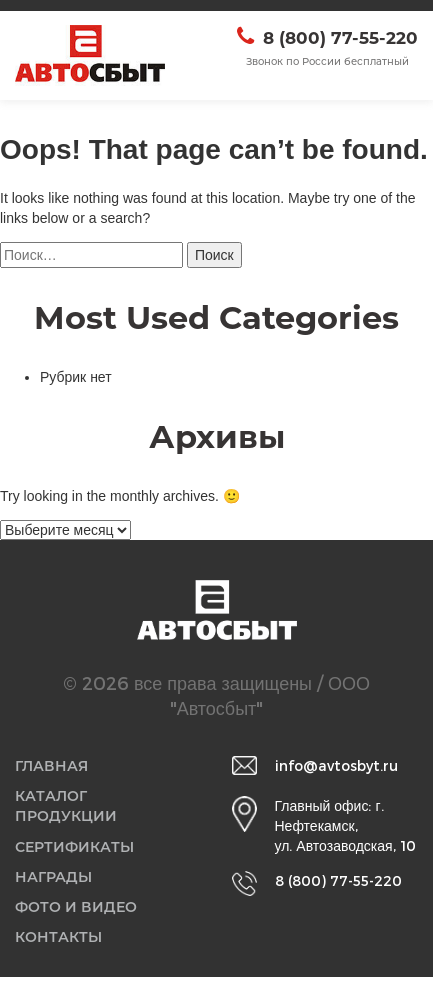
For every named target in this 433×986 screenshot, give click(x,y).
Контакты (60, 945)
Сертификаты (77, 850)
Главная (53, 766)
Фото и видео (78, 913)
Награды (56, 882)
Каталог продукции (68, 808)
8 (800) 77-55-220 (340, 38)
